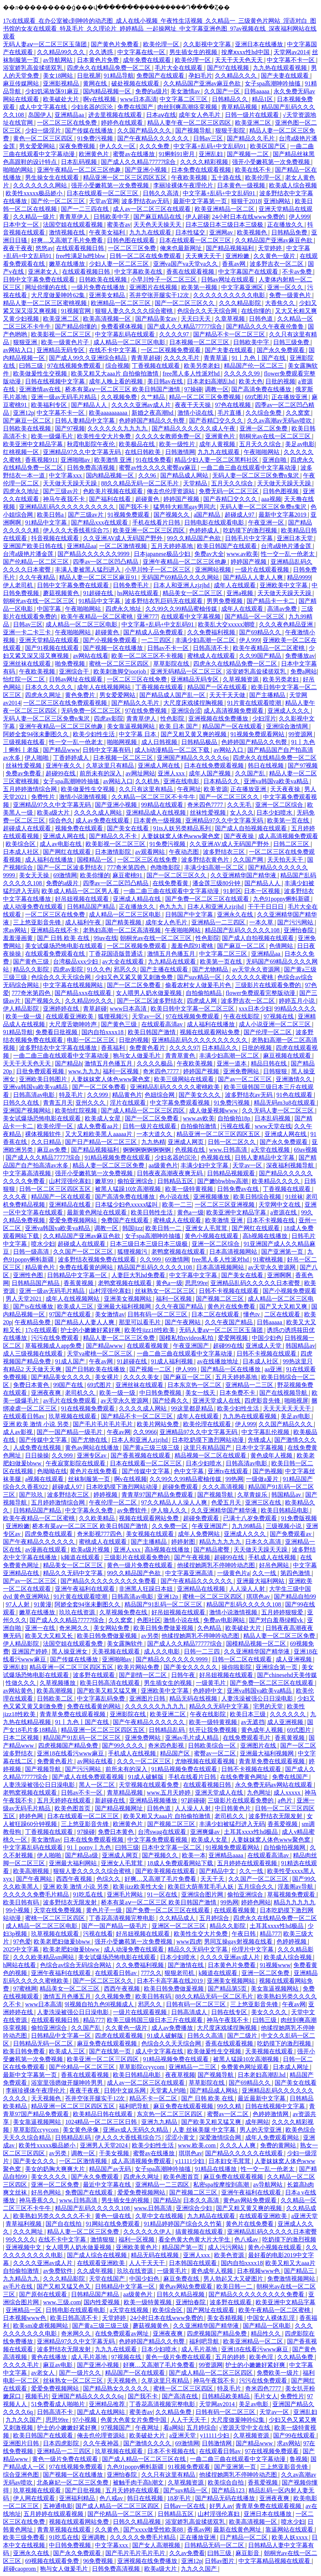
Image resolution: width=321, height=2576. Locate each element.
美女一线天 (201, 1393)
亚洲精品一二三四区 (219, 922)
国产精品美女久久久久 (61, 1377)
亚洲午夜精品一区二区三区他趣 (79, 170)
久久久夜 (15, 1197)
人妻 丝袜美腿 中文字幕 (205, 2130)
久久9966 (145, 1432)
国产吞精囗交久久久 (216, 420)
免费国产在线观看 (161, 75)
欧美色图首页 (73, 1808)
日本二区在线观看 (216, 1314)
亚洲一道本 (232, 1063)
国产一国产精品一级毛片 (70, 1432)
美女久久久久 (269, 2012)
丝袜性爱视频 (24, 765)
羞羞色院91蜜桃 (192, 946)
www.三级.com (62, 2302)
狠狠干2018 (246, 201)
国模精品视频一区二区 (256, 1643)
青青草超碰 (146, 358)
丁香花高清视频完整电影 (122, 1918)
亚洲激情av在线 (40, 389)
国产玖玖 (31, 1494)
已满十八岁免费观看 (250, 1518)
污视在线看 (236, 1126)
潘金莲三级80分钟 (217, 883)
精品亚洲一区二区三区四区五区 (125, 177)
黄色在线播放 (49, 2357)
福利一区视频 (121, 1071)
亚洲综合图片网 (203, 1894)
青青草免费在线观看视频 (73, 1714)
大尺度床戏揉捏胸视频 (194, 703)
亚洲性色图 (28, 1275)
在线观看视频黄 (148, 1346)
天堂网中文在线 (280, 1204)
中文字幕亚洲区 (243, 287)
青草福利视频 (24, 2224)
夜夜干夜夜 (18, 248)
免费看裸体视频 (122, 326)
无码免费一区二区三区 (91, 710)
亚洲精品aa (70, 115)
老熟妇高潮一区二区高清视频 (122, 930)
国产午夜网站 (183, 1322)
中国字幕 (49, 609)
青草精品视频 (240, 107)
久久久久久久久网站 (40, 185)
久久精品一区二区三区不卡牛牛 (154, 797)
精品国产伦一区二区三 (254, 366)
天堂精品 (196, 483)
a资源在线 (284, 1212)
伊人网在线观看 (34, 2498)
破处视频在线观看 (136, 83)
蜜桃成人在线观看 (212, 656)
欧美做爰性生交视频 (40, 373)
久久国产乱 (250, 773)
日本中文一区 (21, 224)
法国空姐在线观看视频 (73, 224)
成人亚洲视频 (294, 1659)
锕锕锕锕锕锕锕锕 (147, 1150)
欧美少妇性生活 (94, 734)
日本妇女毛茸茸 (230, 2161)
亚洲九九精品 (160, 2122)
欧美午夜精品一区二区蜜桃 (97, 616)
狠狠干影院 (231, 130)
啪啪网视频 (122, 742)
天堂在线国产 (107, 2278)
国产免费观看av (291, 1534)
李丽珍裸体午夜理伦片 (183, 185)
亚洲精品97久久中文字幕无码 (82, 452)
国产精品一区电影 (267, 2326)
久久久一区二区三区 (144, 1761)
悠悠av (44, 248)
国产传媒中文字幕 (43, 1440)
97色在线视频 (233, 405)
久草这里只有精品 (110, 765)
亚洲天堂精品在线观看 (49, 640)
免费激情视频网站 (292, 2278)
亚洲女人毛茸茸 (207, 1228)
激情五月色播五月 (172, 954)
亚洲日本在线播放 (259, 44)
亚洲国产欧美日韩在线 (33, 546)
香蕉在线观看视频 (191, 271)
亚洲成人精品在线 (137, 899)
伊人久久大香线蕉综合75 (76, 530)
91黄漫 (43, 1604)
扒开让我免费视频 (213, 1730)
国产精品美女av (156, 318)
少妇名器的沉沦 (92, 107)
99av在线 (105, 938)
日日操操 (37, 1455)
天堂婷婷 (270, 248)
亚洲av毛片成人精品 (192, 1738)
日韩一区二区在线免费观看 (146, 256)
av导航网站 (58, 60)
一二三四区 (157, 640)
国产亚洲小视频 (146, 170)
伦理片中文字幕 (253, 1949)
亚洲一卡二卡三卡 (27, 632)
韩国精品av (300, 1346)
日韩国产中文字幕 (189, 914)
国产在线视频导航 (284, 1393)
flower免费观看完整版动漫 (261, 993)
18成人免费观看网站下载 (180, 1863)
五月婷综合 (215, 1918)
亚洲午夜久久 (64, 765)
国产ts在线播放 (34, 1306)
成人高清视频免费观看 (234, 710)
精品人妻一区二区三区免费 (109, 1165)
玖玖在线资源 (77, 1612)
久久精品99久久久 (61, 52)
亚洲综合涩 (186, 710)
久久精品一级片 (34, 217)
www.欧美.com (197, 2145)
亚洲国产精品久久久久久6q (193, 758)
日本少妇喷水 (275, 812)
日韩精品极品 (200, 742)
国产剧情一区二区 (143, 1675)
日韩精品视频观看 (231, 1173)
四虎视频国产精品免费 (68, 1745)
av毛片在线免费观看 (70, 1400)
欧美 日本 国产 (179, 726)
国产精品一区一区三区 (255, 616)
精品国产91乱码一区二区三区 (164, 1604)
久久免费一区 (170, 1526)
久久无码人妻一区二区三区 (278, 1110)
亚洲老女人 (43, 271)
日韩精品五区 (176, 1181)
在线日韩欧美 (143, 452)
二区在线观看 (283, 1314)
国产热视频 (268, 1471)
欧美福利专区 (49, 405)
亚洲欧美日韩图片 (43, 1079)
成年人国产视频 (210, 773)
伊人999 (299, 217)
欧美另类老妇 (202, 366)
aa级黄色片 (163, 1165)
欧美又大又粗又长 (49, 1636)
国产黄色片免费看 (115, 44)
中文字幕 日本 (138, 734)
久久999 (98, 1095)
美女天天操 (34, 875)
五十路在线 (227, 177)
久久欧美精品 (97, 1518)
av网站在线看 (90, 656)
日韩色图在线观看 (131, 240)
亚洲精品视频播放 (154, 1800)
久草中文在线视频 (160, 2216)
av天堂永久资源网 (256, 969)
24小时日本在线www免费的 (249, 217)
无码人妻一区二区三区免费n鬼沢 (256, 475)
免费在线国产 (136, 107)
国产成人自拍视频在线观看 (251, 828)
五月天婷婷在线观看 (64, 1800)
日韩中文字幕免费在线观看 (39, 279)
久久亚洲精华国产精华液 (244, 875)
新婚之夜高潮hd (153, 413)
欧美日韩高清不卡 (74, 2318)
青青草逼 (216, 358)
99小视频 (18, 1910)
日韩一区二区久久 (232, 1142)
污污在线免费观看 (55, 1338)
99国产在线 (68, 1385)
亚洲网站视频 (213, 569)
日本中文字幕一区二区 (172, 1847)
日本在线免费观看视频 (214, 765)
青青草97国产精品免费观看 (158, 1494)
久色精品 (210, 1628)
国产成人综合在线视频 (97, 2255)
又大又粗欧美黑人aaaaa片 (99, 1134)
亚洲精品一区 (24, 2310)
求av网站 (15, 930)
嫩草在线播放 (67, 264)
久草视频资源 (241, 679)
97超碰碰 (193, 1800)
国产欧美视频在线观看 (166, 1871)
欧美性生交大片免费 (104, 436)
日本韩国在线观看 (193, 2263)
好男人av (221, 2506)
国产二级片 (243, 2035)
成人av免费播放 (172, 2028)
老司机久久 (80, 1393)
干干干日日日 (266, 906)
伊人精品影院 (21, 1008)
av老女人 (43, 2373)
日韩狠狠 (275, 1071)
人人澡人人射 (247, 1589)
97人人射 (18, 1604)
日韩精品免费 (290, 232)
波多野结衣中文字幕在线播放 (58, 1048)
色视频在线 (190, 1150)
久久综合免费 (264, 413)
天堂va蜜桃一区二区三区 (100, 1353)
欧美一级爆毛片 (52, 436)
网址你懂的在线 (46, 287)
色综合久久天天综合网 (207, 311)
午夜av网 (101, 1361)
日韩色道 (261, 318)
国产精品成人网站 (185, 475)
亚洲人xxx (172, 773)
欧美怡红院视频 (76, 1110)
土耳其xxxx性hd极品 (251, 1832)
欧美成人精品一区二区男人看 (81, 891)
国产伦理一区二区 (268, 1032)
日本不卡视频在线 (271, 1220)
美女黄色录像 (81, 2130)
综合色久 (61, 820)
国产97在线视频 (228, 68)
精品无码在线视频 (194, 1698)
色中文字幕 (189, 1471)
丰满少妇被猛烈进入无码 (232, 1824)
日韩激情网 (180, 452)
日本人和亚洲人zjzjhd (182, 585)
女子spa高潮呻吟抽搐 (273, 83)
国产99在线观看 (295, 2435)
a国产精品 (208, 514)
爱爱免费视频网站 (73, 1220)
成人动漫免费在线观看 (33, 906)
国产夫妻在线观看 (285, 75)
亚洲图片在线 (259, 1745)
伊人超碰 (197, 217)
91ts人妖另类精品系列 (183, 828)
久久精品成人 (178, 1918)
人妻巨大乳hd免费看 (139, 1275)
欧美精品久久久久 (276, 1181)
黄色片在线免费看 (232, 1306)
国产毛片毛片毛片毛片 (103, 1424)
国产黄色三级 (31, 961)
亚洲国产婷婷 (30, 1651)
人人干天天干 (147, 2263)
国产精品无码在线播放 (225, 2498)
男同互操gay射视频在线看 (239, 1941)
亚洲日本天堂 (295, 538)
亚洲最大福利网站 (261, 1581)
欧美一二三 (177, 1204)
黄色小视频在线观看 (212, 1236)
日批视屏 (89, 75)
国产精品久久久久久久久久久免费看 (109, 1581)
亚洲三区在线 (264, 1502)
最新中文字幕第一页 (200, 201)
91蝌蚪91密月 (177, 154)
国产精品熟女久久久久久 (116, 2388)
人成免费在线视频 (37, 1447)
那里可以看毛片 (140, 1322)
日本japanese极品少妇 (163, 554)
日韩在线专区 (230, 2012)
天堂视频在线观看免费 (149, 1785)
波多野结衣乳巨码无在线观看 (164, 601)
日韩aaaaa (257, 91)
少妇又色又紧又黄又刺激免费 (134, 977)
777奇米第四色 (127, 867)
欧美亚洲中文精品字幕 (33, 444)
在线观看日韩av (24, 1416)
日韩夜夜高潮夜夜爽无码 (170, 1173)
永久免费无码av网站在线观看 (274, 1785)
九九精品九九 (21, 2278)
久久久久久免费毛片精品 (36, 1894)
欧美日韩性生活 (152, 1212)
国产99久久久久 (123, 1745)
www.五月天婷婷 (169, 1792)
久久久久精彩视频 (204, 162)
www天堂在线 (272, 1126)
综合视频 (117, 366)
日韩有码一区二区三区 (158, 1314)
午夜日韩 (244, 1934)
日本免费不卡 (238, 1393)
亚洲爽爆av (205, 1832)
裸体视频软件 (43, 1134)
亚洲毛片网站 (125, 1894)
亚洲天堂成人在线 (217, 1400)
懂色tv (252, 1314)
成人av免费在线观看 (102, 820)
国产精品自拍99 (295, 1596)
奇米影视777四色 (100, 1534)
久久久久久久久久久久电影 (229, 295)
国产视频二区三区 (220, 1298)
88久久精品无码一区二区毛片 (140, 483)
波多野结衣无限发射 (276, 1816)
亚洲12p (23, 413)
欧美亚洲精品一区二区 (225, 209)
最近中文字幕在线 (107, 2184)
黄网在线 (95, 83)
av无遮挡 (253, 1722)
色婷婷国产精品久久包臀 (152, 420)
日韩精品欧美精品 (226, 2396)
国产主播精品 (268, 695)
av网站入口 (18, 350)
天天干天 (213, 1879)
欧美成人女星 (103, 1118)
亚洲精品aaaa (226, 1855)
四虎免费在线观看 (49, 1534)
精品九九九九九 (221, 1542)
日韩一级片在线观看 (252, 115)
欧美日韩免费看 (24, 2051)
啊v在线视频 (100, 99)
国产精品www (61, 750)
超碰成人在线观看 (27, 828)
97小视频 (85, 2420)
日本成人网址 (291, 2067)
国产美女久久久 (200, 1095)
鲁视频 (299, 2459)
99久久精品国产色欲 (194, 538)
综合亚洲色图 (21, 2474)
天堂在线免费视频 (58, 1910)
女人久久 (242, 812)
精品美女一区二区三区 (193, 593)
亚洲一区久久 (286, 287)
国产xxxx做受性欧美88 (154, 2529)
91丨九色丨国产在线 (259, 358)
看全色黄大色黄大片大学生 (195, 2239)
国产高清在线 (180, 2396)
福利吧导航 (134, 2106)
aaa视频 (271, 499)
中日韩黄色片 (233, 1808)
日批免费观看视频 (40, 1071)
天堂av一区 (147, 1016)
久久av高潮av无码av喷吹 (280, 420)
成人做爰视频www (214, 1110)
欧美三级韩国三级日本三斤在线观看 (155, 2020)
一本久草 (262, 922)
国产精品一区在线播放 (231, 1369)
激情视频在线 (67, 232)
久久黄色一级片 (275, 256)
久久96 (148, 475)
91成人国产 (70, 1361)
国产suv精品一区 (200, 977)
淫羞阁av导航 (296, 1886)
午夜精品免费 (33, 1322)
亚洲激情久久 (294, 1079)
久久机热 (148, 781)
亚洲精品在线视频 (201, 1589)
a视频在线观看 (45, 1479)
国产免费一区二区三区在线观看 (207, 899)
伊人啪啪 (37, 758)
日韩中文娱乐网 (125, 2090)
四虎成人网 (202, 1001)
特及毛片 (71, 1095)
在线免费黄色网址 (244, 1777)
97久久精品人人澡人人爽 (175, 1502)
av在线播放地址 (218, 1361)
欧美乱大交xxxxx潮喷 (227, 624)
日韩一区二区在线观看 (242, 1659)
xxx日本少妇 (255, 1008)
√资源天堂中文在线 (245, 2427)
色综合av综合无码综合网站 (76, 1965)
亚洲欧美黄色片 (137, 2247)
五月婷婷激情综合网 (30, 789)
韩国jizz (132, 1228)
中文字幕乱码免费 (101, 1698)
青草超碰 (95, 1008)
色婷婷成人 (204, 530)
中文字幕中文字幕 (194, 1275)
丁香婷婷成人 (71, 758)
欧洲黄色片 (94, 154)
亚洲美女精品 (107, 295)
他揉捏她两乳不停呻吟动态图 (216, 1565)
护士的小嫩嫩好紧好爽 (91, 1330)
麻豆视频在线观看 (287, 1055)
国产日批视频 (83, 2490)
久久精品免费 (296, 2357)
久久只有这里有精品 (146, 789)
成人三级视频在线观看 (33, 1353)
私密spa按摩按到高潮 (221, 2184)
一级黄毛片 (211, 1683)
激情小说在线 (196, 413)
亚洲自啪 (275, 460)
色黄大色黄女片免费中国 (134, 2420)
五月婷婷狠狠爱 (283, 1612)
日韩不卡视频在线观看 (229, 1291)
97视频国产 (116, 2427)
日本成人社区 (21, 852)
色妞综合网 (160, 1095)
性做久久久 (21, 1683)
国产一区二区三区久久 (185, 303)
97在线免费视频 (146, 710)
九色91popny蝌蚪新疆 (282, 899)
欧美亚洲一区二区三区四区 (149, 530)
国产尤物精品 (210, 969)
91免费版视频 (299, 1518)
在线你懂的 (256, 311)
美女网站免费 (112, 1628)
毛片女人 (266, 2396)
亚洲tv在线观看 (229, 1471)
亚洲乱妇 (211, 154)
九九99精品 (247, 1526)
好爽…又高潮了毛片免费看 (67, 240)
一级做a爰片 (263, 1479)
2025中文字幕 (21, 1949)
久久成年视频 (95, 2271)
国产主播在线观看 (164, 969)
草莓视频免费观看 (292, 1894)
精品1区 (263, 99)
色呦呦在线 (52, 1471)
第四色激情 (296, 1573)
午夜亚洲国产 (191, 1346)
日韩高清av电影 (34, 1095)
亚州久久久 (91, 1102)
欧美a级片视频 (91, 1549)
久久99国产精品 (261, 656)
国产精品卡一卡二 (271, 601)
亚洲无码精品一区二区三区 (186, 671)
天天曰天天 (196, 318)
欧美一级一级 (24, 1016)
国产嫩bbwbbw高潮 (223, 1181)
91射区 (232, 891)
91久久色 (99, 969)
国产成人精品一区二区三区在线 (144, 2459)
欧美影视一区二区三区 (61, 334)
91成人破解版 (146, 1777)
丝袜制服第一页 (89, 1479)
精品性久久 (266, 2333)
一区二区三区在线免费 (67, 122)
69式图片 (257, 397)
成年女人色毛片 (200, 115)
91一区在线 (163, 1894)
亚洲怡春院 (299, 930)
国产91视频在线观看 (52, 648)
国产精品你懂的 (76, 326)
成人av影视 (18, 1432)
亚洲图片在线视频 (154, 287)
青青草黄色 (181, 1055)
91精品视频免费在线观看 (118, 1157)
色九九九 (172, 906)
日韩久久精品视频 (181, 2294)
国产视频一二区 (248, 154)
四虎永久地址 (21, 491)
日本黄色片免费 (98, 60)
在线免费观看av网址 (122, 2333)
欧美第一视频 (200, 287)
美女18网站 (58, 75)
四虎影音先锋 (263, 1400)
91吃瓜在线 (88, 1894)
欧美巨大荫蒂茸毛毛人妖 (201, 1886)
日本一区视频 (262, 891)
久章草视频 (230, 318)
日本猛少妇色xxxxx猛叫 (127, 1204)
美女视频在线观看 (150, 1534)
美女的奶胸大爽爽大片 (55, 2169)
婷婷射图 (184, 1542)
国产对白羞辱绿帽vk (276, 1620)
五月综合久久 (256, 1886)
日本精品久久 (222, 781)
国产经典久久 (171, 1400)
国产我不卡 (134, 507)
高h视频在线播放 (266, 1236)
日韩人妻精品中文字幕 (85, 420)
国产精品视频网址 (119, 1808)
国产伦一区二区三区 (58, 201)
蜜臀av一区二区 (215, 1753)
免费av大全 (209, 554)
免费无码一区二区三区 (229, 491)
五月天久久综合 (261, 444)
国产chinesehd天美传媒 (287, 1675)
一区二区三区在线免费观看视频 (65, 703)
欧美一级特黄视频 (189, 1189)
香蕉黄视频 (79, 1283)
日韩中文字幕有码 (107, 750)
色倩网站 (281, 946)
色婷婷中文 (208, 1690)
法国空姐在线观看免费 (73, 1643)
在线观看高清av (162, 1024)
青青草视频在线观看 (64, 2529)
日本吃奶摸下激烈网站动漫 (208, 1440)
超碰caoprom (20, 2569)
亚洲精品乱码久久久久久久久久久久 (67, 507)
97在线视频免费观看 (74, 366)
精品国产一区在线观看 (218, 687)
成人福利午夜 (83, 922)
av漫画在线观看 (46, 1549)
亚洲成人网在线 (159, 765)
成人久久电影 (162, 1651)
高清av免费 (282, 609)
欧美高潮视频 (55, 1690)
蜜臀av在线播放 (134, 154)
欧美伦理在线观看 (207, 1424)
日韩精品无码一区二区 (43, 2043)
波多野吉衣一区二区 (277, 264)
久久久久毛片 (182, 358)
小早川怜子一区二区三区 (164, 279)
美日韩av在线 (165, 381)
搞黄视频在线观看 (200, 2231)
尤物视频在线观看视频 (205, 1761)
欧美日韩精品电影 (285, 1510)
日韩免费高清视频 (91, 467)
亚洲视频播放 (212, 1197)
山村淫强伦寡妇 (70, 1181)
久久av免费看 (187, 2553)
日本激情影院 (113, 852)
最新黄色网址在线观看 (97, 1212)
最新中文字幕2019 (283, 514)
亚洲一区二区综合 (280, 805)
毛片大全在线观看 (179, 68)
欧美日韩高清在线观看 (110, 1683)
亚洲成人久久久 (289, 710)
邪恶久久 (126, 969)
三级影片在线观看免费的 (268, 985)
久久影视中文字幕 (207, 44)
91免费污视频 (95, 138)
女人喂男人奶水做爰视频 (149, 993)
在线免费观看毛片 (247, 1738)
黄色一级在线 (113, 2216)
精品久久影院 (31, 969)
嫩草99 (104, 1181)
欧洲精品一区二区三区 (121, 303)
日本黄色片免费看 (232, 1965)
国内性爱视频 (102, 2302)
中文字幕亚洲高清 (189, 1573)
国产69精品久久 (261, 632)
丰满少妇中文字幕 (205, 1165)
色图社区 (149, 1620)
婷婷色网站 (256, 1902)
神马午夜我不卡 (64, 499)
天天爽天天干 (204, 256)
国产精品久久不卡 (113, 836)
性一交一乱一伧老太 (288, 554)
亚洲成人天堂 (264, 1346)
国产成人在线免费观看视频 (88, 1777)
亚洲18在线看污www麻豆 (71, 1753)
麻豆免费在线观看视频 (107, 2043)
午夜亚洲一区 (266, 522)
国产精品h (68, 1063)
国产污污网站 (296, 922)
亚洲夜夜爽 (46, 1393)
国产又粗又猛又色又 (64, 2286)
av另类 (150, 1636)
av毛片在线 (18, 2286)
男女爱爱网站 (37, 146)
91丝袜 (294, 1197)
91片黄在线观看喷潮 (255, 703)
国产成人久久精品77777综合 (139, 162)
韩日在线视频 (266, 765)
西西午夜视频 (74, 1879)
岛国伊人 (40, 115)
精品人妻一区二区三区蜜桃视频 (45, 303)
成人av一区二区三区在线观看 (152, 209)
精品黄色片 (127, 1095)
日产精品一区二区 (244, 2537)
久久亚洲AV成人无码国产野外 (123, 538)
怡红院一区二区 (24, 679)
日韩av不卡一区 (168, 648)
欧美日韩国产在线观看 (227, 546)
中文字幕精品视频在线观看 (275, 2561)
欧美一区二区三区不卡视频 (148, 656)
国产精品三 (299, 2271)
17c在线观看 (41, 1330)
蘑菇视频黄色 (61, 593)
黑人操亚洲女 (70, 1651)
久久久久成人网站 (98, 812)
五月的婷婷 (231, 2357)
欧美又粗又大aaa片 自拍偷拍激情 (115, 373)
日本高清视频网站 (234, 1251)
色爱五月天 (227, 1502)
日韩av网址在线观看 (228, 279)
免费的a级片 (151, 91)
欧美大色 (251, 381)
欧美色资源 (230, 2255)
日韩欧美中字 (112, 217)
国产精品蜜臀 (212, 1549)
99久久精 (230, 2106)
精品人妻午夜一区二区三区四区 (189, 122)
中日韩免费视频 (161, 1393)
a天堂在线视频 (271, 1150)
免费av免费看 (24, 773)
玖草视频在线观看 (73, 1416)
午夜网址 (189, 789)
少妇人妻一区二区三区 (119, 264)
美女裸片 (107, 1377)
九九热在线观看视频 (280, 68)
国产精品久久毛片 (251, 138)
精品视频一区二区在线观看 (211, 1455)
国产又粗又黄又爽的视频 (194, 734)
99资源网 (301, 734)
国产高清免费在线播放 (262, 389)
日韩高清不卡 (211, 648)
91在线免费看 (154, 460)
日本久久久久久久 (49, 687)
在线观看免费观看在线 (55, 954)
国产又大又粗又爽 (284, 1306)
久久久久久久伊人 (148, 2231)
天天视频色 (46, 2098)
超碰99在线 (61, 773)
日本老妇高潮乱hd (211, 381)
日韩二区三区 (292, 844)
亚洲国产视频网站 (27, 1110)
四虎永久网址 (43, 695)
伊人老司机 (18, 585)
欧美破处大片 (61, 99)
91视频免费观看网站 (258, 734)
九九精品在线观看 (172, 961)
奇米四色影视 (166, 1745)
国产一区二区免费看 (134, 985)
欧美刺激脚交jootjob (120, 671)
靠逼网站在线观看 (290, 2529)
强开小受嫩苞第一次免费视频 (271, 162)
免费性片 (43, 797)
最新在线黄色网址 (238, 2529)
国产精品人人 (89, 405)
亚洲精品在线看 (70, 1204)
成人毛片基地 (200, 2349)
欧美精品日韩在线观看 (103, 2114)
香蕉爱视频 (283, 1824)
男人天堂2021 (24, 1298)
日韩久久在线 (21, 1102)
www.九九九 (84, 1071)
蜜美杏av (118, 224)
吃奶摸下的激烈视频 (250, 530)
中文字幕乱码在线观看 (125, 334)
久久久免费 (155, 146)
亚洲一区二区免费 (264, 428)
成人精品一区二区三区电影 (130, 342)
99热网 (234, 1479)
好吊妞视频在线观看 (82, 899)
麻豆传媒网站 (21, 83)
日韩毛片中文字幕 (249, 538)
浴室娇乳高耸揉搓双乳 (33, 68)
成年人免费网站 (199, 1534)
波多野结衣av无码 (145, 201)
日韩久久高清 (161, 193)
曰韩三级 (31, 366)
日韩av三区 (208, 138)
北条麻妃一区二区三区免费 (73, 2482)
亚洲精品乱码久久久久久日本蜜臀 (256, 1283)
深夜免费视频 (77, 146)
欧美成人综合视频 (293, 185)
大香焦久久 (280, 303)
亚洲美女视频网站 (128, 1298)
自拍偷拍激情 (199, 1126)
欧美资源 (216, 789)
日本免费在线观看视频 (201, 170)
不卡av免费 (297, 271)
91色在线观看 (295, 1095)
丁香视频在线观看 (156, 366)
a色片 (286, 1800)
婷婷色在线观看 (122, 122)
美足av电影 (300, 444)
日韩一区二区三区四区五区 (55, 1189)
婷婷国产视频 (182, 499)
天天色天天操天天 (158, 224)
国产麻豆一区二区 (27, 420)
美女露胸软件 (125, 1643)
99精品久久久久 (295, 1008)
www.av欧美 (242, 554)
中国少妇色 (267, 1338)
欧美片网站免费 (158, 1424)
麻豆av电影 (58, 2365)
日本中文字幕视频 (260, 1447)
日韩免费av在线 (238, 1189)
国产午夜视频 (193, 1557)
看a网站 (173, 2427)
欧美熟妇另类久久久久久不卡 (52, 2216)
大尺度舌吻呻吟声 (73, 1024)
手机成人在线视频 (272, 1557)
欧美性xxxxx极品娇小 (35, 193)
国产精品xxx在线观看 (100, 522)
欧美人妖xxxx (290, 2537)
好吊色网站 (274, 1565)
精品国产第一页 (183, 2247)
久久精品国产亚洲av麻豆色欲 (202, 83)
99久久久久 (21, 2239)
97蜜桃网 (25, 1988)
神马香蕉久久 (37, 2200)
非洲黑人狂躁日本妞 (146, 1589)
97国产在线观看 (70, 1314)
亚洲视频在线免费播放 (219, 718)
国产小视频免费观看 (110, 640)
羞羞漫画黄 (18, 938)
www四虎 (188, 1941)
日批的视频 (280, 381)
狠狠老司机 (180, 1973)
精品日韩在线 (269, 1063)
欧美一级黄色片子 (65, 342)
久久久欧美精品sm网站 (44, 1957)
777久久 (151, 1973)
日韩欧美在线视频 (103, 279)
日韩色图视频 (281, 491)
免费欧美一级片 (278, 2373)
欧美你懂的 (95, 875)
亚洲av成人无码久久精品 (136, 2130)
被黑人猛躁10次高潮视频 (128, 1189)
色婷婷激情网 (271, 2114)
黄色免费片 (80, 695)
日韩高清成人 (190, 2012)
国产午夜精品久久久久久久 (154, 138)
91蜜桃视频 (268, 1259)
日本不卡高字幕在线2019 (170, 1981)
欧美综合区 (21, 844)
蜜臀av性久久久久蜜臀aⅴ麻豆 (158, 467)
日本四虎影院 (61, 2443)
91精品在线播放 (216, 2169)
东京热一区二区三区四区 (170, 2114)
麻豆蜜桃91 (128, 875)
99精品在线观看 (163, 805)
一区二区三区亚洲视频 (225, 1204)
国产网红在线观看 (67, 852)
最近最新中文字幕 (262, 2098)
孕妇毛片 (200, 75)
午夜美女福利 (107, 232)
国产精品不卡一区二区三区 (229, 334)
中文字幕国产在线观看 (249, 271)
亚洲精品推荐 (107, 2404)
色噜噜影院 (166, 867)
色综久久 (109, 1879)
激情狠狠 (103, 2239)
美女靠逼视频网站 (131, 726)
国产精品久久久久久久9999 (94, 554)
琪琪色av (258, 1596)
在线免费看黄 (171, 883)
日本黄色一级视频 (241, 185)
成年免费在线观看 (147, 60)
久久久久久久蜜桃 (250, 977)
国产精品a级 (82, 1855)
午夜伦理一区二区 (113, 1502)
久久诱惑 (101, 52)
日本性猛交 (191, 232)
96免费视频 (98, 2561)
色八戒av (246, 2239)
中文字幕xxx (66, 475)
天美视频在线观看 (116, 1651)
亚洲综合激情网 (287, 726)
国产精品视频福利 (230, 248)
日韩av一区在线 (185, 2506)
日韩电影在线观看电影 (215, 522)
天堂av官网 (103, 201)
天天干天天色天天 (239, 60)
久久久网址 (28, 2231)
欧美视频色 (252, 232)
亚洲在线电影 (182, 781)
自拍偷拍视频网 (285, 1847)
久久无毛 (240, 805)
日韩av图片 (220, 2561)
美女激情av (185, 91)
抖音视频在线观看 (55, 538)
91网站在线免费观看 (113, 2224)
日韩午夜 (184, 1675)
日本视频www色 (259, 2271)
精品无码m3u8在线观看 (285, 1102)
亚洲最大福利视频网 (124, 1306)
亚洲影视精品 (61, 83)
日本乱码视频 (79, 162)
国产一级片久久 (80, 2373)
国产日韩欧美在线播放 (96, 1369)
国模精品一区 (95, 859)
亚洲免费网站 (241, 1071)
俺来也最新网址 (181, 248)
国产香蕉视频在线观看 (141, 1455)
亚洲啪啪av (76, 460)
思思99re (196, 1283)
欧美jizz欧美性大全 (139, 1886)
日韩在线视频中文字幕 (55, 381)
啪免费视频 (70, 663)
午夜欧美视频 (190, 177)
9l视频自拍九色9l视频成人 (100, 2004)
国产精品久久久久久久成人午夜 (194, 428)
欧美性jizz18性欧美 (150, 1330)
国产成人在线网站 (101, 2412)
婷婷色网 (31, 1816)
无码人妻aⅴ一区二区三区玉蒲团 (45, 44)
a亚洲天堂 (304, 2216)
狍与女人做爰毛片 (137, 1055)
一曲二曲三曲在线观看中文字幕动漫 (249, 467)
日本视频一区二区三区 (200, 342)
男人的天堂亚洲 (261, 2130)
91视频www (275, 1965)
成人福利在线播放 (49, 859)
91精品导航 (119, 75)
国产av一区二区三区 (245, 1079)
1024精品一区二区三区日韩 (101, 2122)
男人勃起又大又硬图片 (234, 2278)
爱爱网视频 (233, 1338)
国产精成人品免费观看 (154, 632)
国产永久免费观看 (281, 350)
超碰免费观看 (181, 1487)
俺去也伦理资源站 (171, 491)
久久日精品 (46, 1142)
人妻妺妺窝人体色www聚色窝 (181, 836)
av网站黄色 (18, 1690)
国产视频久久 (172, 514)
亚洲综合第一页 (277, 1667)
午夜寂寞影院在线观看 (76, 1463)
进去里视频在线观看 (115, 115)
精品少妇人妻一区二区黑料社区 (217, 460)
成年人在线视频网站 (104, 687)
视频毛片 (37, 2396)
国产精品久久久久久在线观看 (244, 2153)
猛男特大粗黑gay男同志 (185, 507)
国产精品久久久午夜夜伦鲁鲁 (265, 326)
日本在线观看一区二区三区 (103, 193)
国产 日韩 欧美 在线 (64, 938)
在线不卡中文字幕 (113, 350)
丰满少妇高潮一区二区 (206, 640)
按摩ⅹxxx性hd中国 (246, 52)
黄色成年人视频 (272, 1455)
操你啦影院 (237, 1667)
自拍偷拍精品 (204, 993)
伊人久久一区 (118, 146)
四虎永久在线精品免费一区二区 (109, 68)
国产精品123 (229, 2490)
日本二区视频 (21, 1738)
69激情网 (65, 875)
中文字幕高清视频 (27, 1173)
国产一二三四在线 (85, 209)
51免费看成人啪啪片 (58, 2404)
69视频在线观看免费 (52, 2561)
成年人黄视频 (218, 444)
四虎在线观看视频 (119, 2035)
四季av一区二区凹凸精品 (106, 562)
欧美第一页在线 (289, 820)
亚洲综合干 (74, 671)
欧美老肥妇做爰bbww (63, 1941)
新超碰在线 (110, 1800)
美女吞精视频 (225, 2318)
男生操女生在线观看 (52, 177)
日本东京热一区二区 (195, 1385)
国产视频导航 (194, 130)
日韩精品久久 (230, 99)
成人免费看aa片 (98, 1126)
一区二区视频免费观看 (171, 350)
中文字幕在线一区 (142, 52)
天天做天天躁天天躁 (70, 483)
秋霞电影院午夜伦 (91, 444)
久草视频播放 (58, 1683)
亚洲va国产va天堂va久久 (186, 264)
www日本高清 (138, 99)
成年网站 (257, 2122)
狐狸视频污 (113, 1016)
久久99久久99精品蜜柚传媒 (182, 609)
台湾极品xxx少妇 (76, 961)
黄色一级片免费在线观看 (140, 1565)
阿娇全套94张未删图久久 (36, 734)
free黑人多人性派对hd (192, 373)
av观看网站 (150, 852)
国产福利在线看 (110, 499)
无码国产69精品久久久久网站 (180, 577)
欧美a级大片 (54, 812)
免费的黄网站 (278, 2145)
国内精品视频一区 (107, 91)
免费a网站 (303, 671)
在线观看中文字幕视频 (191, 616)
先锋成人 (260, 1440)
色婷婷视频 (292, 1941)
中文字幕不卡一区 (291, 60)
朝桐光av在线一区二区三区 (275, 436)
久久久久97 (175, 334)
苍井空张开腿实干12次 (160, 295)
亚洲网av (221, 232)
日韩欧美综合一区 (212, 1745)
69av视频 (305, 1150)
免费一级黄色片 (290, 295)
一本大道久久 (155, 1134)
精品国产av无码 (110, 2169)
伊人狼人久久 (169, 1510)
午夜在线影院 (242, 1016)
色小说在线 (175, 1197)
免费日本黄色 (31, 1385)
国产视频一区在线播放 (113, 648)
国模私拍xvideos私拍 (187, 1338)
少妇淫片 (264, 718)
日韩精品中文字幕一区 (77, 1275)
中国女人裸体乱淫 (271, 2318)
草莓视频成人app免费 (54, 1346)
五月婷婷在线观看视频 (247, 1863)
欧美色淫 (262, 2357)
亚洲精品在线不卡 (55, 930)
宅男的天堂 (268, 1706)
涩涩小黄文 (181, 2137)
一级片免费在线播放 (98, 287)
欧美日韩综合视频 (258, 1197)
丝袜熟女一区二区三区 (165, 1291)
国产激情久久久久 (148, 2443)
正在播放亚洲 (290, 397)
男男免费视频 (225, 601)
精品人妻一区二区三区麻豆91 (98, 577)
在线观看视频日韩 (80, 248)
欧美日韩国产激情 (152, 1032)
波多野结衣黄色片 (206, 859)
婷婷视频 (106, 1494)
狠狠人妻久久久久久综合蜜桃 (134, 311)
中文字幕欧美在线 (139, 271)
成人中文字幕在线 (43, 107)
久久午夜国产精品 (179, 1306)
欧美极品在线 (137, 444)
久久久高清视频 (224, 1487)
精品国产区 (175, 1753)
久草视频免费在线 (124, 1612)
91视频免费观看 (129, 514)
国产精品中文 (218, 1871)
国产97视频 (70, 428)
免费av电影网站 (224, 1620)
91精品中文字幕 (46, 522)
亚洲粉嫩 (238, 256)
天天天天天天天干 (287, 1408)
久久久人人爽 (238, 2145)
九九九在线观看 (151, 232)
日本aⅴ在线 (161, 115)
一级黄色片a (233, 1573)
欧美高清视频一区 (107, 318)
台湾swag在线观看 (163, 1832)
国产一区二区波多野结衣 (70, 867)
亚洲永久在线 (235, 914)
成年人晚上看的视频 (116, 381)
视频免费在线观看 (79, 828)
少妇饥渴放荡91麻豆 (52, 91)
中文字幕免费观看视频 (180, 1102)
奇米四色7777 (206, 805)
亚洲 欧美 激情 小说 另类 (36, 1424)
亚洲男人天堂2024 (104, 2145)
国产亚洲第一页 (283, 1251)
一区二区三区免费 (132, 248)
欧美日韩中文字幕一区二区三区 (193, 1008)
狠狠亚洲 (25, 342)
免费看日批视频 (57, 1032)
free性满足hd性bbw (81, 256)
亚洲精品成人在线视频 (156, 812)
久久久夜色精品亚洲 (286, 624)
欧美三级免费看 (24, 2537)
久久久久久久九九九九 (118, 428)
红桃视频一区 (21, 452)
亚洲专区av (92, 1455)
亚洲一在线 (40, 1628)
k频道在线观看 (81, 1557)
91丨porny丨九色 (89, 1847)
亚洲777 (147, 616)
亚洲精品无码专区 (61, 350)
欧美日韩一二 (164, 1228)
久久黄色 (107, 2529)
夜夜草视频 (180, 2075)
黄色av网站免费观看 (250, 2200)
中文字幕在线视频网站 (73, 985)
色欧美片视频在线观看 (113, 491)
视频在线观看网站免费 (210, 1032)
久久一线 (265, 1573)
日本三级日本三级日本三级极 (225, 224)
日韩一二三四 (202, 1651)
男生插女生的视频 (194, 52)
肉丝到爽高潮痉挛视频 (188, 107)
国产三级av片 (61, 491)
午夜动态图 (184, 852)
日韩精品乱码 (167, 1730)
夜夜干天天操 (193, 405)
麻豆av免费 (52, 1150)
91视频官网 (76, 311)
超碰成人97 (240, 514)
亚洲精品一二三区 (250, 1385)
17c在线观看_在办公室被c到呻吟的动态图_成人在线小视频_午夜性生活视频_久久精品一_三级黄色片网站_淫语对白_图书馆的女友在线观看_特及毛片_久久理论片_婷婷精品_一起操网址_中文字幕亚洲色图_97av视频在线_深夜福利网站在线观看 (160, 29)
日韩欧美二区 (55, 1698)
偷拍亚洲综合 (136, 1181)
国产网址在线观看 (211, 2310)
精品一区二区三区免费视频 (205, 397)
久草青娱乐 (253, 1494)
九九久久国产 (24, 2420)
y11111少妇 (190, 2161)
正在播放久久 (286, 224)
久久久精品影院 (240, 303)
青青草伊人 (74, 217)
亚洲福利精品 (77, 2498)
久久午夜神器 (101, 2443)
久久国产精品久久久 (145, 130)
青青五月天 (58, 1102)
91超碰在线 (98, 593)
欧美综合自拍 (226, 2482)
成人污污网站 (226, 2247)
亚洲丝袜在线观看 (27, 663)
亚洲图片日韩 (148, 1698)
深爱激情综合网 (221, 2137)
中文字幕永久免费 (89, 1510)
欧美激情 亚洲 (113, 460)
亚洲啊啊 (280, 1275)
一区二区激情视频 (123, 546)
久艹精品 (153, 397)
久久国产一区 (222, 91)
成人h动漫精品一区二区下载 (173, 750)
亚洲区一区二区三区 (179, 1926)
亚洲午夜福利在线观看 (85, 1589)
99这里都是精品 (192, 1408)
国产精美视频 (124, 922)
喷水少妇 (43, 1244)
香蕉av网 (234, 264)
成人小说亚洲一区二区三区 (275, 1024)
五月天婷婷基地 (172, 546)
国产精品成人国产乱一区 (173, 695)
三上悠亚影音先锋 (37, 922)
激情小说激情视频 (83, 797)
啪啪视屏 (296, 1400)
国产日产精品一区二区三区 (101, 1142)
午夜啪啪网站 (262, 452)
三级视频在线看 (24, 742)
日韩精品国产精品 (91, 906)
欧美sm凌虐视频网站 (41, 2326)
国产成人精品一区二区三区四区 (143, 1110)
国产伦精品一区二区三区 (36, 562)
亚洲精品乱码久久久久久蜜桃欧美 (175, 1087)
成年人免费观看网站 (272, 2137)
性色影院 (173, 718)
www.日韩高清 (229, 1150)
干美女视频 (114, 2153)
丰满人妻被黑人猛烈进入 (88, 569)
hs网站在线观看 (138, 593)
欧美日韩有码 (21, 1902)
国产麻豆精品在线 (158, 217)
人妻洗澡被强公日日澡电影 (257, 1698)
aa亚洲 (274, 1369)
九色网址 (259, 1792)
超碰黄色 (148, 499)
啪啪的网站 (18, 170)
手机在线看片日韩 (157, 522)
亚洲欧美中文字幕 (284, 585)
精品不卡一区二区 (154, 2098)
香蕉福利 (113, 1048)
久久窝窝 (298, 413)
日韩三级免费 (292, 342)
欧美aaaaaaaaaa (109, 413)
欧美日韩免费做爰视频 (164, 1628)
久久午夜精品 (37, 577)
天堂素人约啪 (168, 2090)
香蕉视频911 (41, 460)
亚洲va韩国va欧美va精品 (277, 781)
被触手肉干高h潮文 (139, 2482)
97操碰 (193, 389)
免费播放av (300, 656)
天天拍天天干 (286, 859)
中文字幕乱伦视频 (266, 1432)
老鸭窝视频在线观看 (179, 1251)
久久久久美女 (142, 1377)
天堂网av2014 (291, 52)
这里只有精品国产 (208, 1447)
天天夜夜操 (286, 789)
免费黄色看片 (148, 1048)
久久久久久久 (288, 1714)
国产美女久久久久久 (191, 1667)
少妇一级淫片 (43, 130)
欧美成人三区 (76, 1306)
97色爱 (22, 1941)
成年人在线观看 (235, 585)
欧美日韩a (51, 514)
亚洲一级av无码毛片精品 (64, 397)
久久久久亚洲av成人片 (141, 405)
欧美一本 (194, 1855)
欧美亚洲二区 (253, 122)
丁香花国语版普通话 (116, 954)
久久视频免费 (119, 397)
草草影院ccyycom (142, 2067)
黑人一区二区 (97, 1785)
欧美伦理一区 (161, 44)
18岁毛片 (179, 2498)
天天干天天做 (228, 695)
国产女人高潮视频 (157, 2545)
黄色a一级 (190, 1212)
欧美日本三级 (248, 1714)
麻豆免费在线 (182, 2278)
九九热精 (153, 1142)
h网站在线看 (20, 1965)
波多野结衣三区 (224, 852)
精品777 (270, 1934)
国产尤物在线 (89, 1440)
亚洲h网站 (277, 201)
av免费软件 (132, 1510)
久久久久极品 (155, 1063)
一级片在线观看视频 (262, 569)
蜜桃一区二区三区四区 (119, 663)
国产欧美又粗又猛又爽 (107, 1690)
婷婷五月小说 (297, 1001)
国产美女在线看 (128, 828)
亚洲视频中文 (24, 2247)
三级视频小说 (284, 1526)
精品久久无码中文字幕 (73, 1573)
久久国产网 (249, 859)
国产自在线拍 (64, 2224)
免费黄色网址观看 (245, 2067)
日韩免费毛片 (131, 585)
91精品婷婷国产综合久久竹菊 (183, 2224)
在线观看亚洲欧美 (70, 1016)
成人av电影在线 (61, 844)
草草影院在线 (172, 663)
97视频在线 (279, 1016)
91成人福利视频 (172, 1361)
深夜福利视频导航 (290, 1165)
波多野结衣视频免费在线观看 (97, 1259)
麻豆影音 (248, 2553)
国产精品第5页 (228, 1988)
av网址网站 (140, 773)
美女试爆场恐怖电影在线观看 (64, 946)
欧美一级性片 (178, 444)
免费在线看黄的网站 (86, 1267)
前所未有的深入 (101, 773)
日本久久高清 (264, 1542)
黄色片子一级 (104, 1910)
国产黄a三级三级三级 (152, 1447)
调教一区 (217, 389)
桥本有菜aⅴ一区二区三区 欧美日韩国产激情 (123, 389)
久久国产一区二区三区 (83, 1251)
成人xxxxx (288, 1792)
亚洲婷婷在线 (61, 1008)
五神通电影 (58, 2506)
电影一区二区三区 (91, 1040)
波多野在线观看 (94, 1675)
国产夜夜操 (239, 836)
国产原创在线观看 (43, 2294)
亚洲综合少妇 (194, 2208)
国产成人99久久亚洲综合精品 (88, 358)
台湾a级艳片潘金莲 (287, 546)
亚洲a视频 (240, 593)
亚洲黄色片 (221, 436)
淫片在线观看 (128, 1102)
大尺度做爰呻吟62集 (58, 295)
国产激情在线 (186, 1965)
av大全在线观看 (123, 961)
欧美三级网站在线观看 (184, 1079)
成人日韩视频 (160, 742)
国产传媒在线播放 (89, 130)
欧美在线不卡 (253, 170)
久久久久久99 (242, 373)
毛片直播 (230, 413)
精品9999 (299, 577)
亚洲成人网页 (186, 1142)
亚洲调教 (94, 2537)
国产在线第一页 (110, 2051)
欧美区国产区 (268, 146)
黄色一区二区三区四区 (43, 138)
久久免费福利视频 (212, 632)
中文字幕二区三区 (184, 99)
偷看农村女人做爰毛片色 (198, 985)
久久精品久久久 (236, 75)
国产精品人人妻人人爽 (253, 577)
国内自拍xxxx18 (103, 1032)
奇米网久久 (74, 1628)
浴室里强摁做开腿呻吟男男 (67, 2082)
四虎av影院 (108, 718)
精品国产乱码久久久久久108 (243, 930)
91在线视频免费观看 (88, 1408)
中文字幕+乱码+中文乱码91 (210, 146)
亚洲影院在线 (128, 1714)
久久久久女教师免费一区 (169, 436)
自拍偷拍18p (234, 1118)
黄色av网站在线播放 (92, 1447)
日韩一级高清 (31, 1251)
